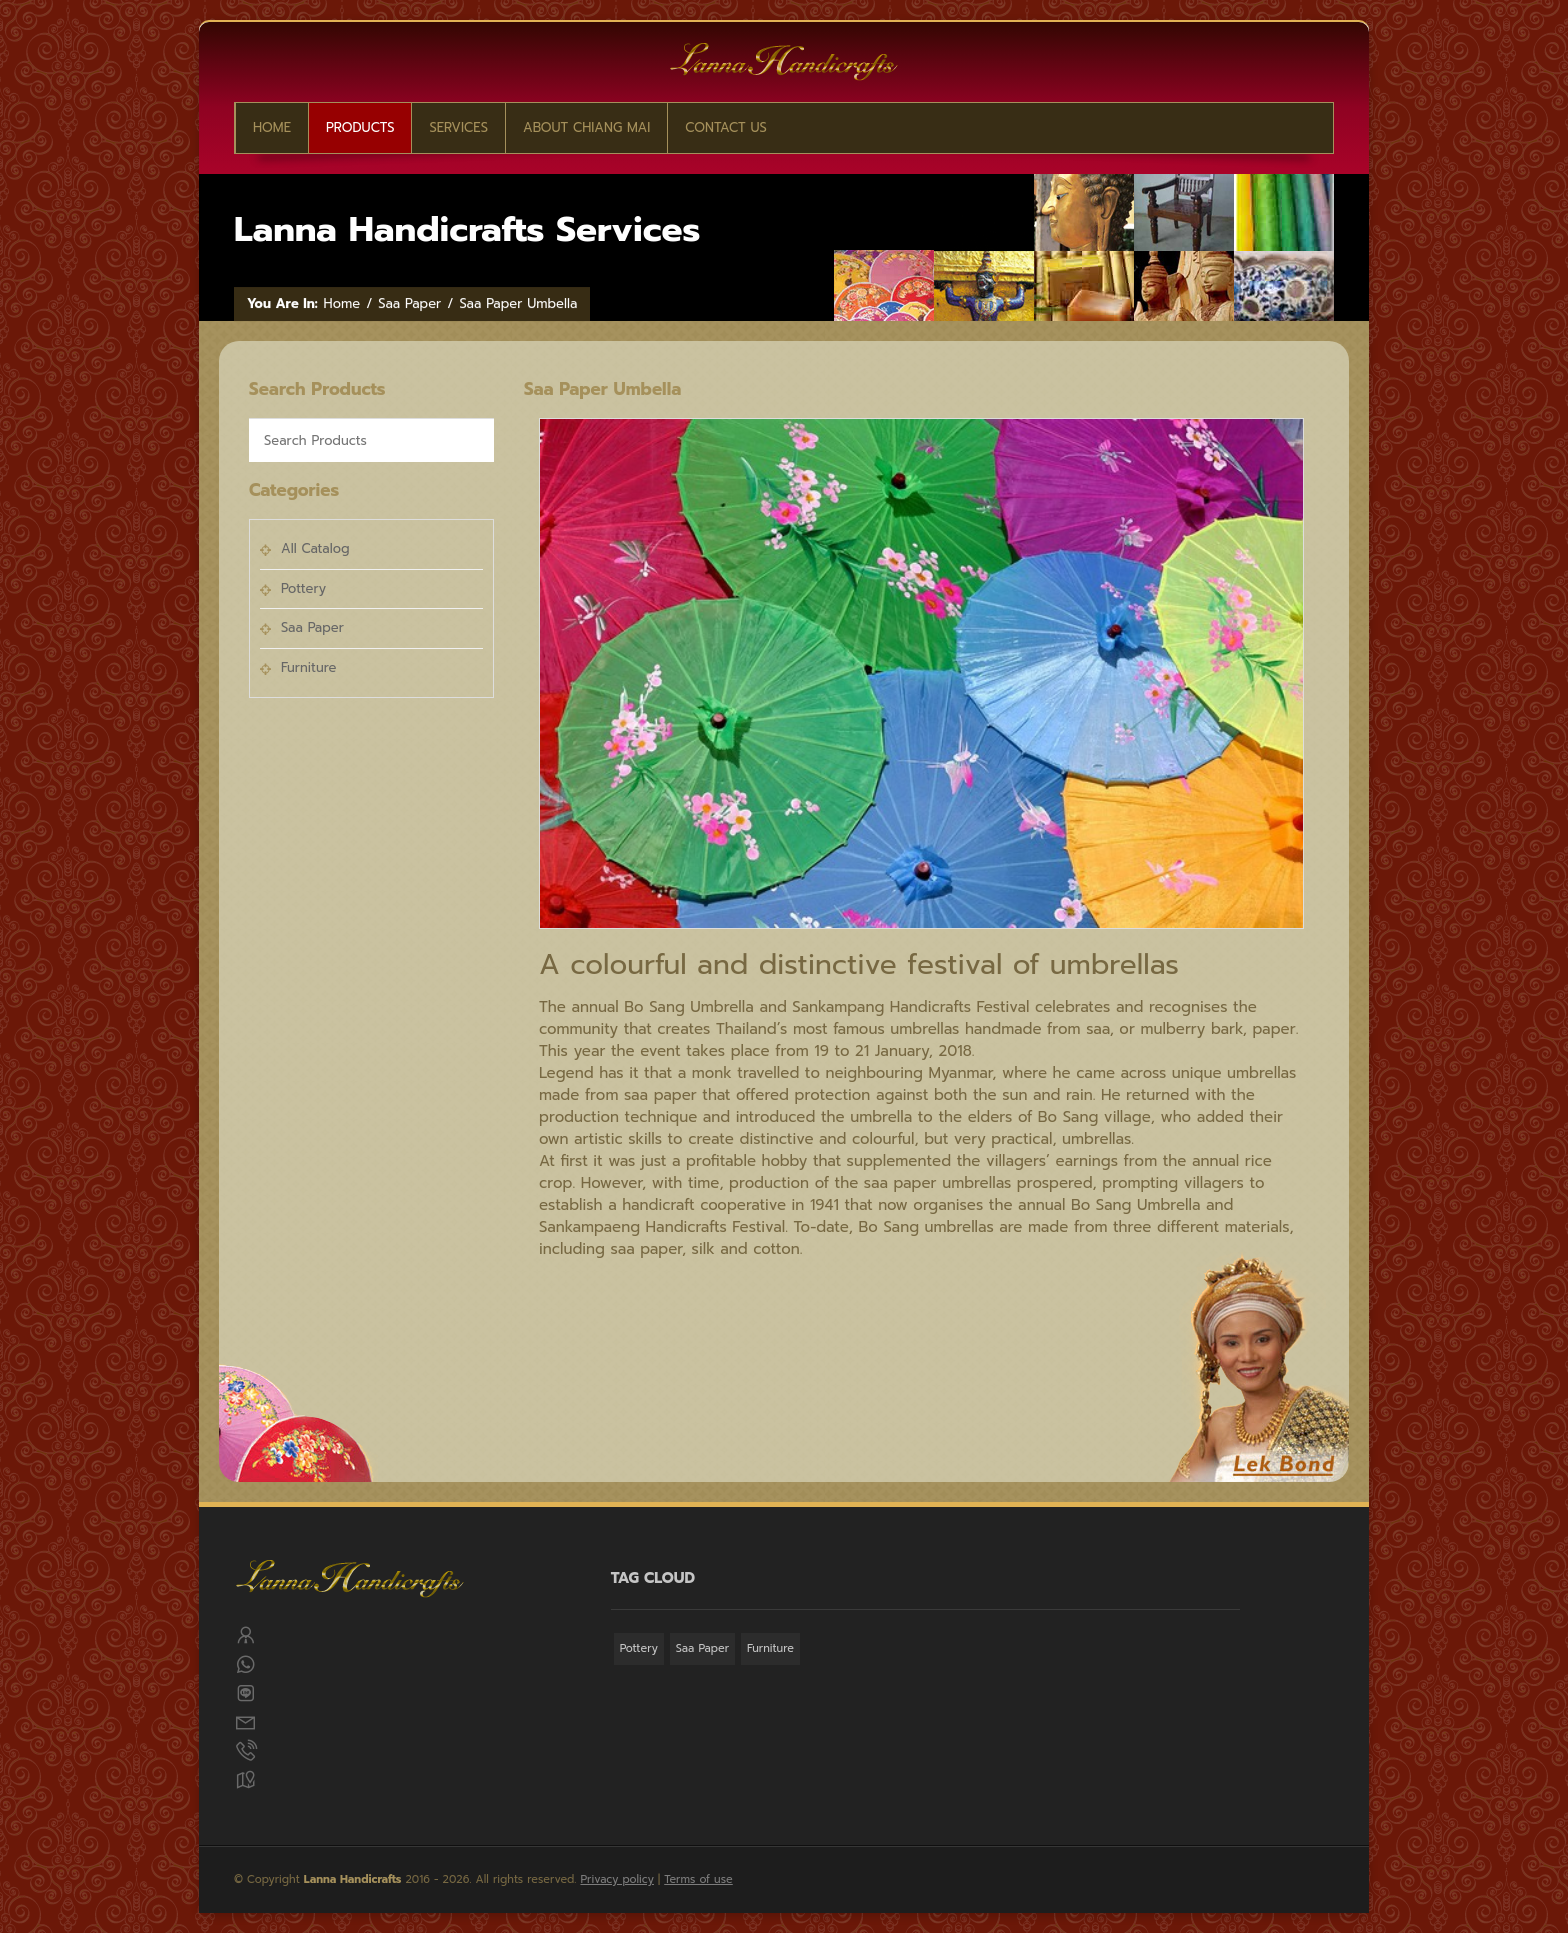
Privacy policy (617, 1879)
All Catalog (315, 548)
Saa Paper (409, 304)
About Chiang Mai (586, 127)
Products (360, 127)
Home (272, 127)
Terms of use (698, 1879)
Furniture (308, 667)
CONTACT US (726, 127)
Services (458, 127)
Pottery (303, 588)
